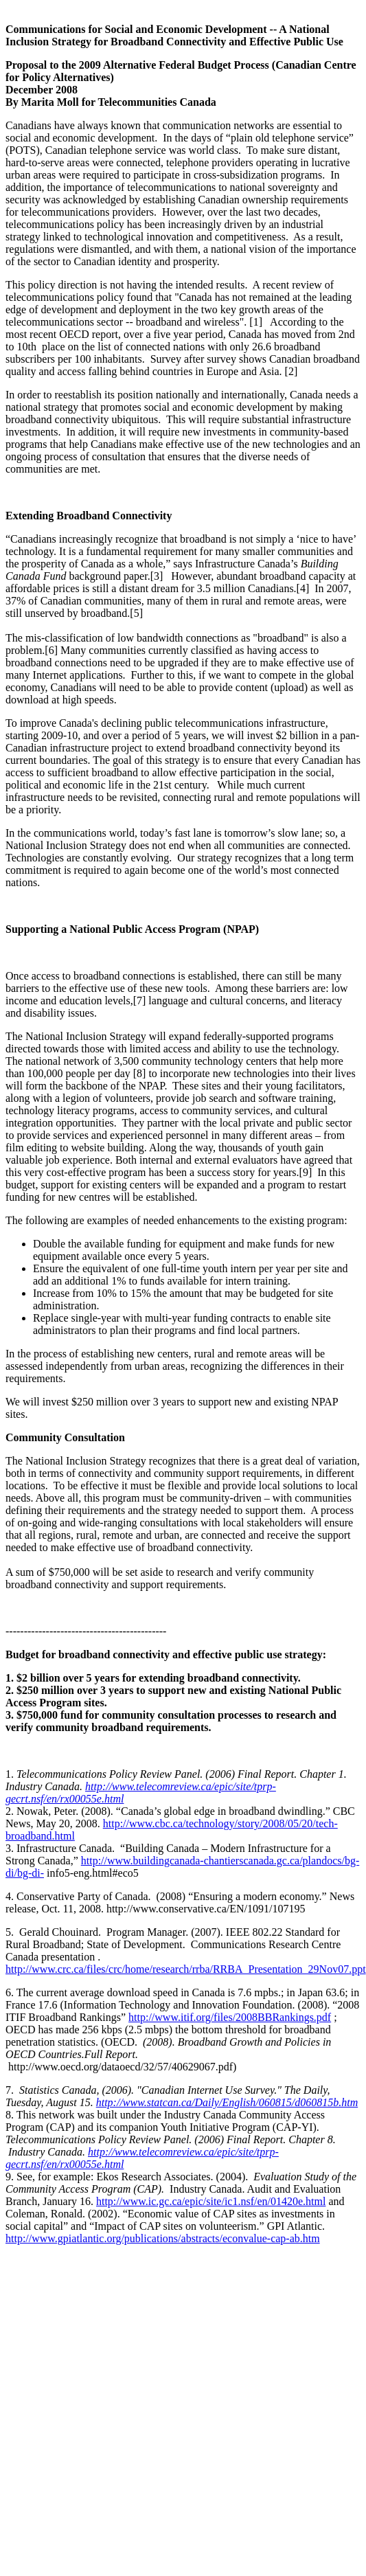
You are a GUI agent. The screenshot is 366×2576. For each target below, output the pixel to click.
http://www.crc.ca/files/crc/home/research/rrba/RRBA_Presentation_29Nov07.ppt (185, 1969)
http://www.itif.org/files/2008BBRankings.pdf (229, 2017)
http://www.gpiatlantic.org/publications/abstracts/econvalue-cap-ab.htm (162, 2238)
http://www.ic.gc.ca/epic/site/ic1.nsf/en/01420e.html (210, 2201)
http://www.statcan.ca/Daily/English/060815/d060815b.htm (227, 2102)
